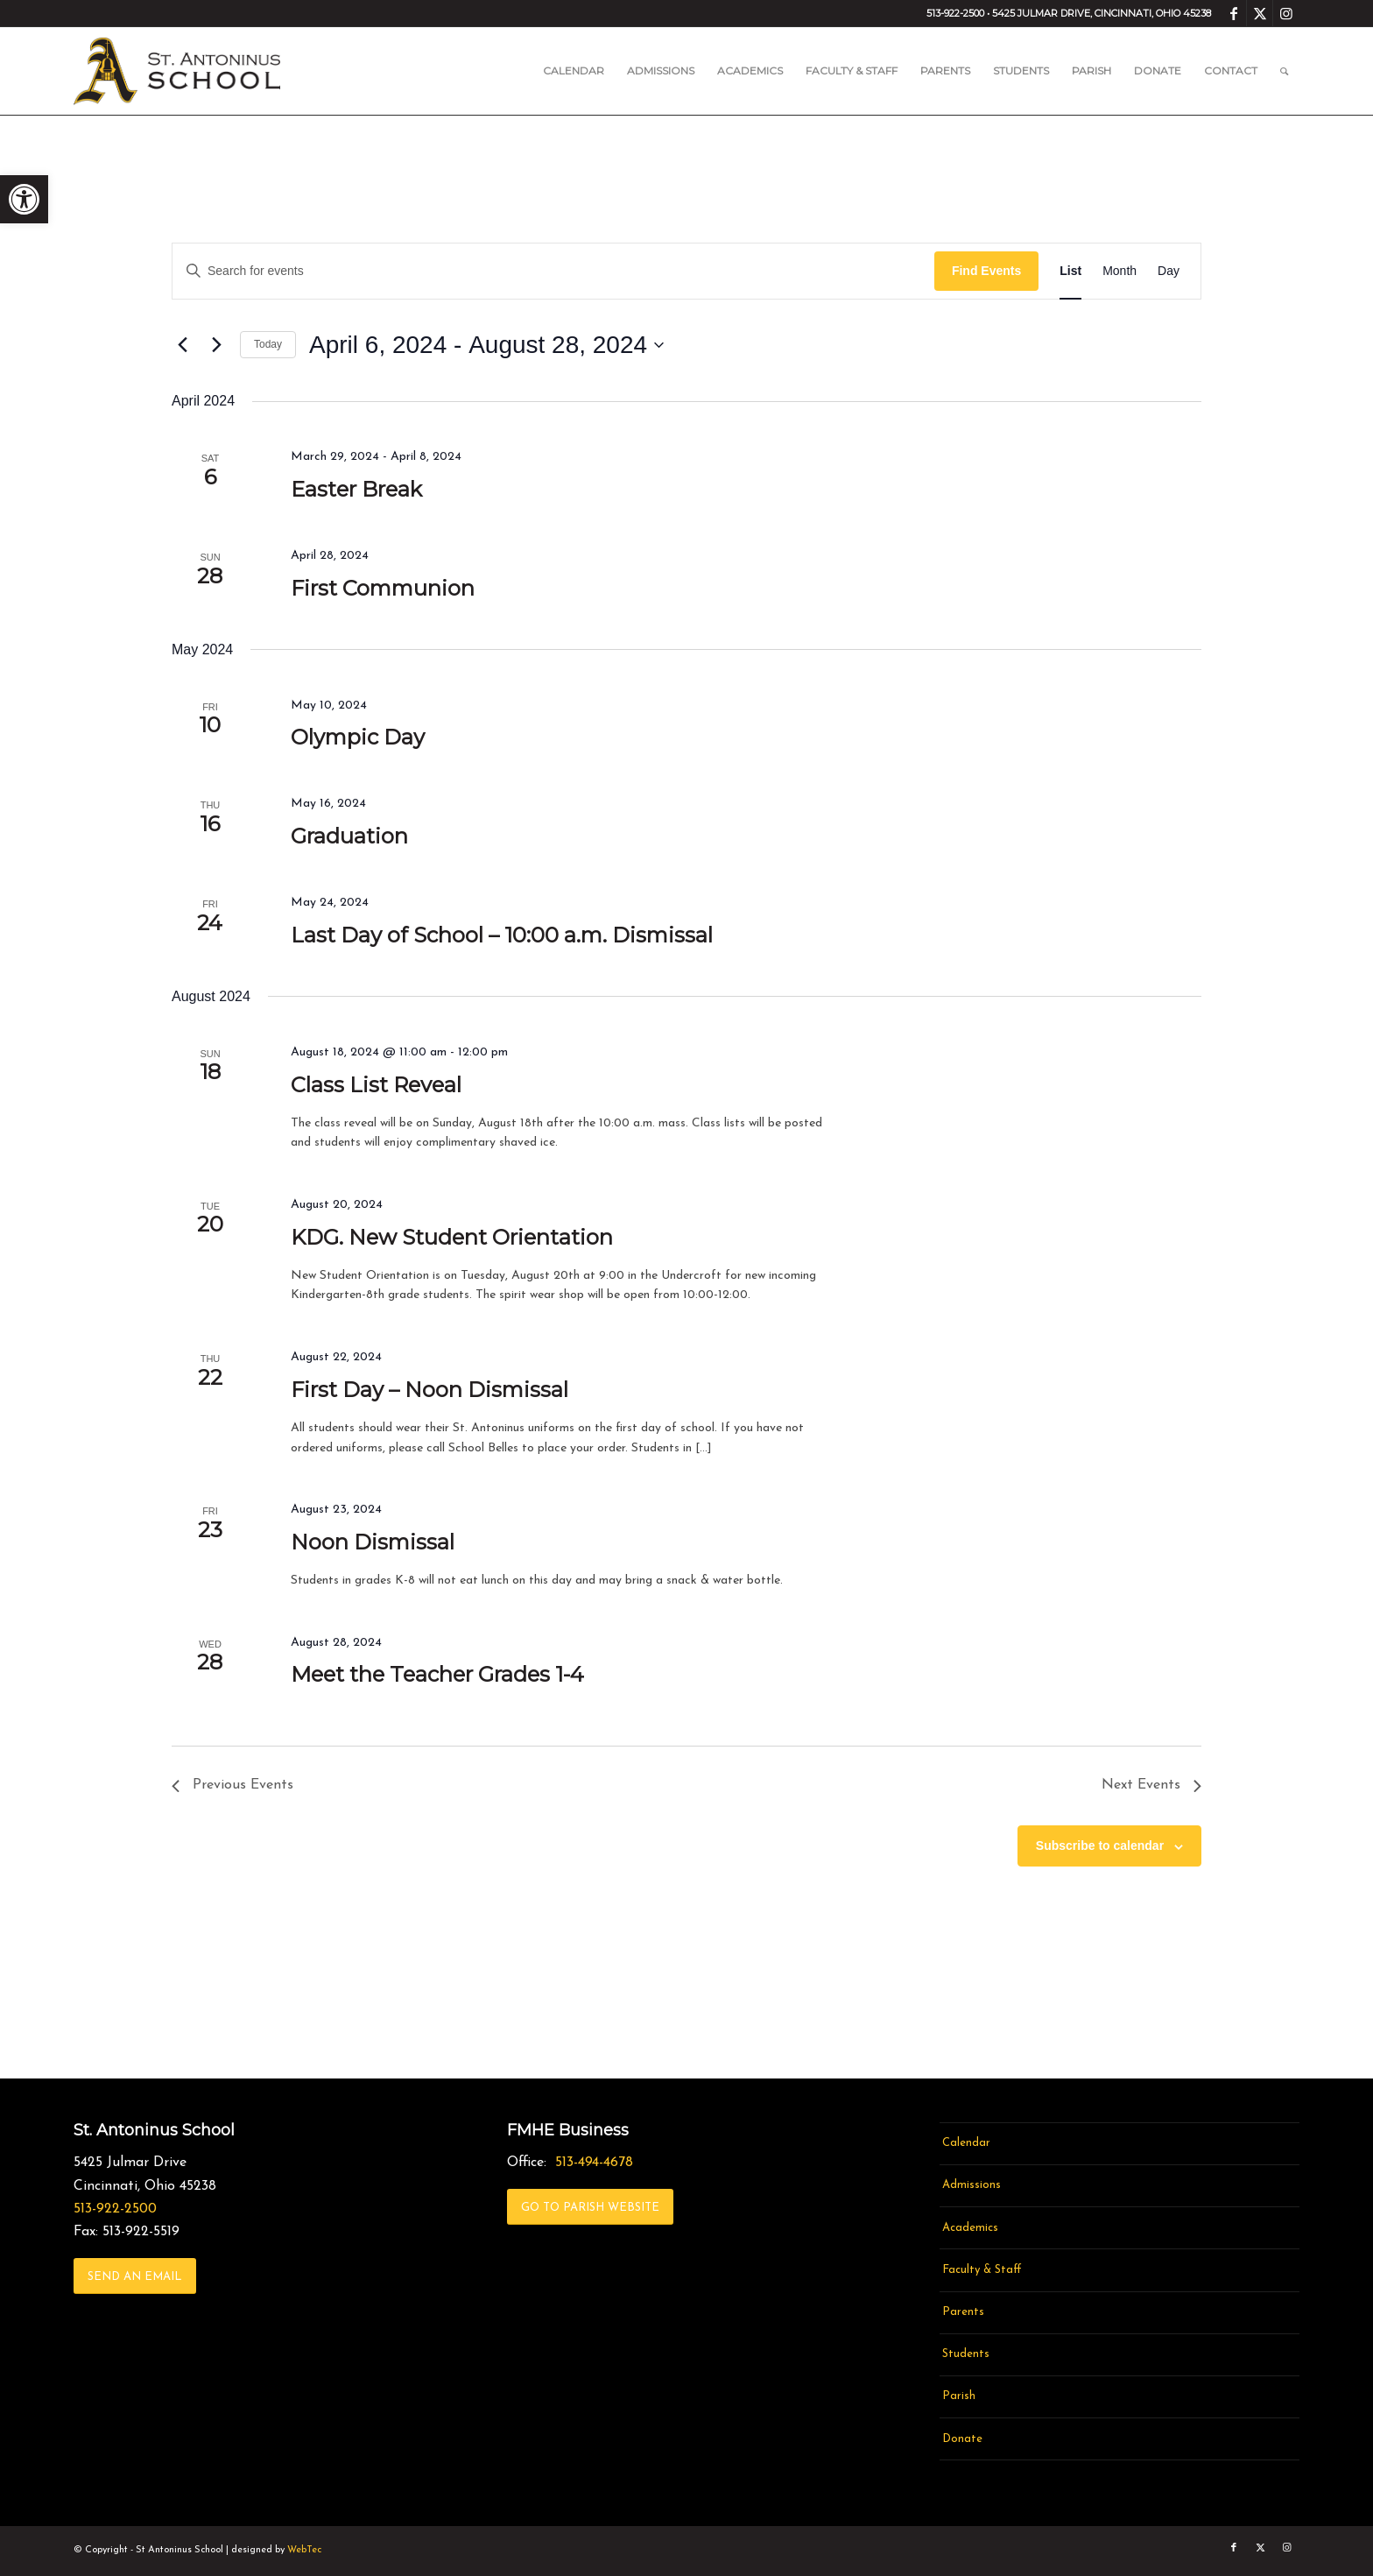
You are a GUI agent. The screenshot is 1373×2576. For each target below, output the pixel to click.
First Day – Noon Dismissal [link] (429, 1389)
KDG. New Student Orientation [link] (452, 1237)
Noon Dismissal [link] (372, 1542)
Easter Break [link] (356, 489)
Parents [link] (963, 2312)
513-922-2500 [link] (115, 2209)
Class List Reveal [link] (376, 1084)
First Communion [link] (383, 588)
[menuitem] (574, 71)
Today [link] (268, 344)
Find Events (986, 271)
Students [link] (965, 2354)
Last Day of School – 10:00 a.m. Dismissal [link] (502, 935)
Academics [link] (970, 2228)
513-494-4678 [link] (594, 2163)
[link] (24, 199)
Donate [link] (962, 2439)
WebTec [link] (304, 2550)
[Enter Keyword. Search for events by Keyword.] (553, 271)
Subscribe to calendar (1100, 1845)
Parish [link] (958, 2396)
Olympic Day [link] (358, 737)
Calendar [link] (966, 2143)
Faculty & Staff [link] (982, 2270)
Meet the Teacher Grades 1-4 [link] (437, 1674)
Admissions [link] (971, 2185)
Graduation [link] (349, 836)
